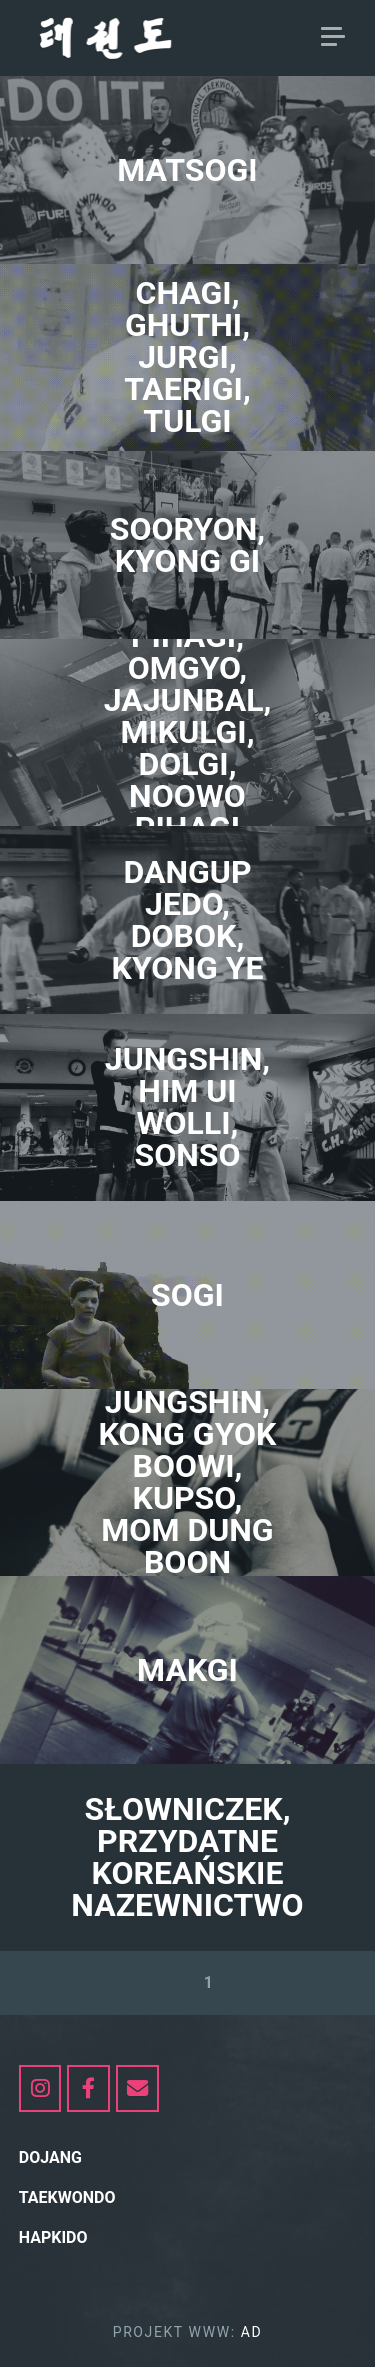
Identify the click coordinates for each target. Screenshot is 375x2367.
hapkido (53, 2237)
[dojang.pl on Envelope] (137, 2088)
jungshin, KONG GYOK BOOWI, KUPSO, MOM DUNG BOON (188, 1482)
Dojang (50, 2157)
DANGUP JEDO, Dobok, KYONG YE (188, 920)
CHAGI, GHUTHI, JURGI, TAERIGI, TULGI (187, 357)
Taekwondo (67, 2197)
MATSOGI (187, 170)
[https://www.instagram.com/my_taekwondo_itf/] (40, 2088)
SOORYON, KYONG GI (187, 545)
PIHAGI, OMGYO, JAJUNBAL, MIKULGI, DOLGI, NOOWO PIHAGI (188, 732)
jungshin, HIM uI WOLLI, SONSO (187, 1107)
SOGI (187, 1295)
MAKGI (187, 1670)
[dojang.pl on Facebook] (88, 2088)
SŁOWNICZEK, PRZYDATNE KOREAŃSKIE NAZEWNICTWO (187, 1857)
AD (252, 2332)
